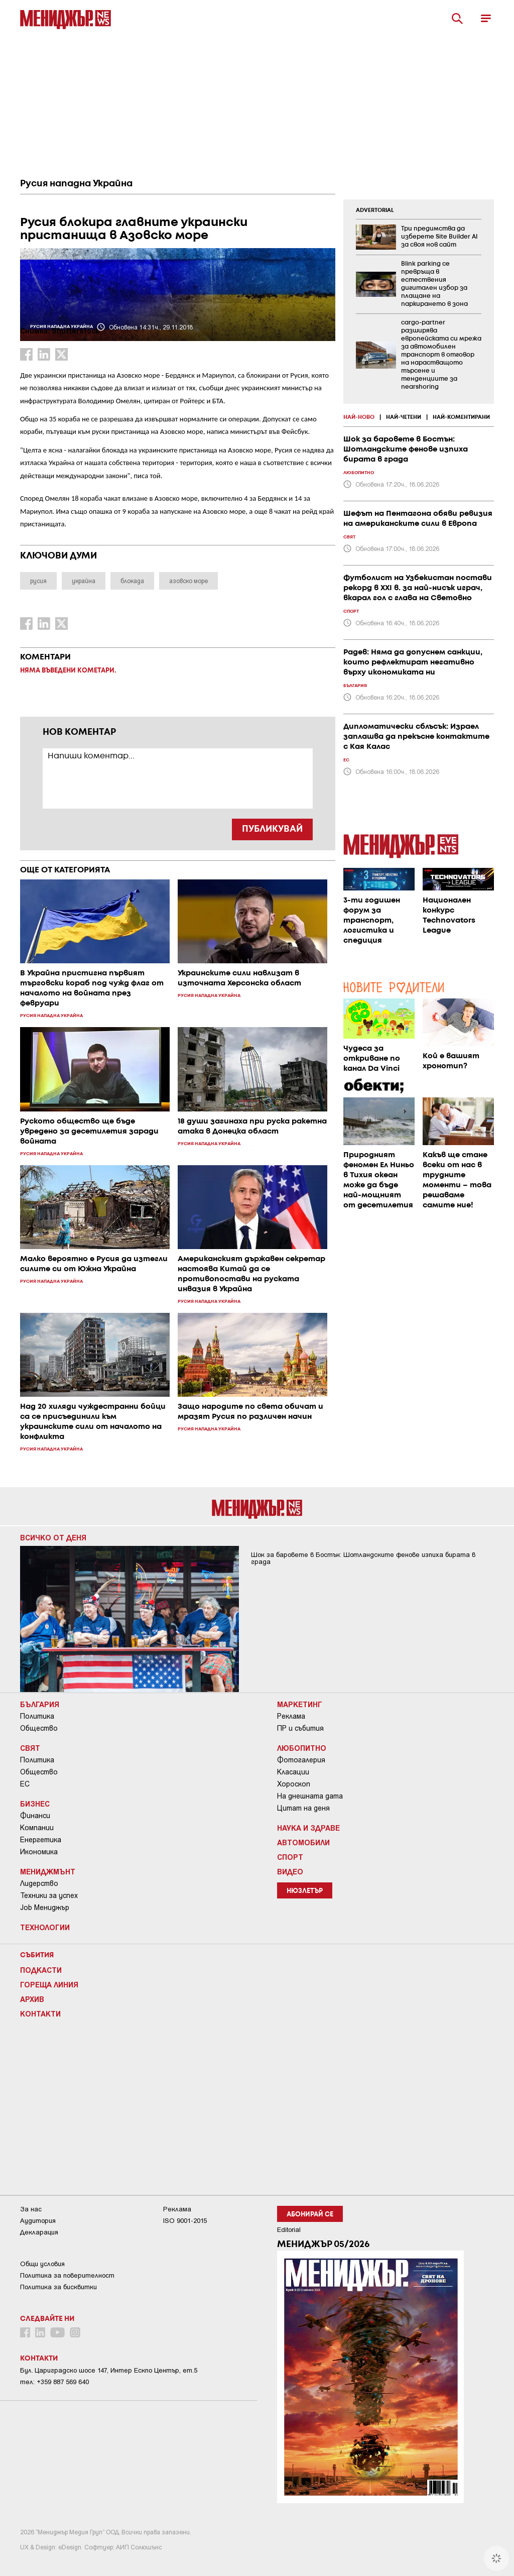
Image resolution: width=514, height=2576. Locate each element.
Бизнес (35, 1803)
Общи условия (42, 2264)
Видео (290, 1871)
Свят (30, 1747)
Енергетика (40, 1839)
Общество (39, 1728)
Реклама (291, 1716)
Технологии (45, 1927)
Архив (32, 1998)
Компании (37, 1827)
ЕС (25, 1783)
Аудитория (38, 2220)
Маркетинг (299, 1704)
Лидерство (39, 1883)
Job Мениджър (44, 1907)
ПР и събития (300, 1728)
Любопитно (301, 1747)
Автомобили (303, 1842)
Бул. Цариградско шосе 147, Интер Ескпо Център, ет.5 (108, 2370)
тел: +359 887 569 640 (54, 2382)
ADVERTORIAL (375, 210)
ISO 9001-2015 (185, 2220)
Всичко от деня (53, 1537)
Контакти (40, 2013)
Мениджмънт (47, 1871)
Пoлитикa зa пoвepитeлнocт (67, 2275)
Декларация (39, 2232)
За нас (31, 2209)
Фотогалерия (301, 1759)
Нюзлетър (305, 1891)
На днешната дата (310, 1796)
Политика (37, 1716)
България (39, 1704)
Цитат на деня (303, 1808)
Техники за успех (49, 1895)
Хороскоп (293, 1783)
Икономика (39, 1851)
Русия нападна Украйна (76, 184)
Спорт (290, 1856)
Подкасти (41, 1969)
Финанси (35, 1815)
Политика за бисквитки (58, 2287)
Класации (293, 1771)
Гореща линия (49, 1984)
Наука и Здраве (308, 1827)
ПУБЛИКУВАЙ (272, 829)
